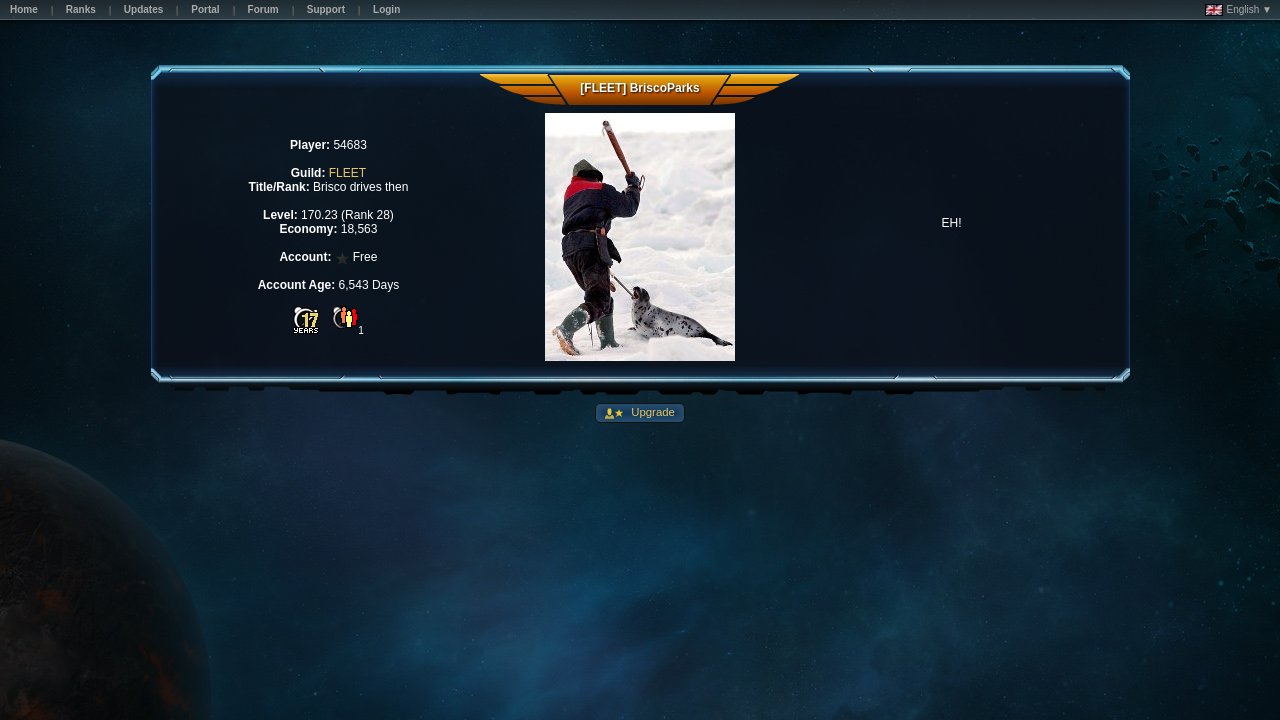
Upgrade (651, 412)
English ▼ (1238, 10)
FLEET (347, 173)
